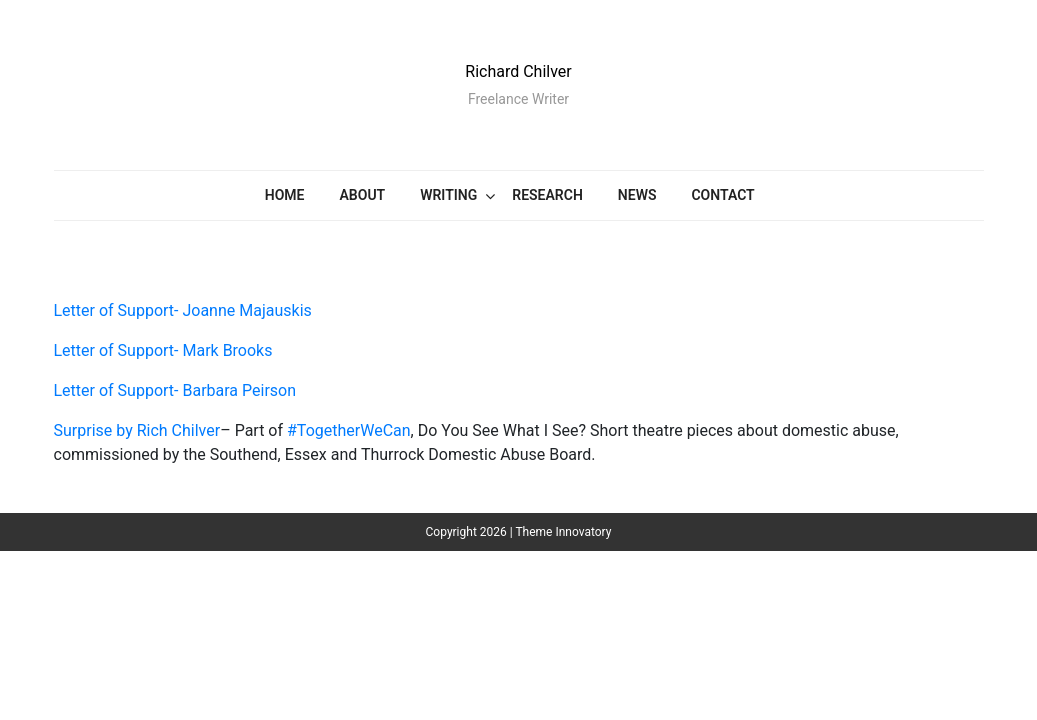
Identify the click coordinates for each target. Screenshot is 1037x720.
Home (285, 195)
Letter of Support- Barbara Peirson (175, 390)
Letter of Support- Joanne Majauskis (183, 310)
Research (547, 195)
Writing (448, 195)
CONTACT (722, 195)
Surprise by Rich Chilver (137, 430)
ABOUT (363, 195)
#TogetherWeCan (349, 430)
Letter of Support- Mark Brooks (163, 350)
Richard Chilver (518, 71)
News (637, 195)
